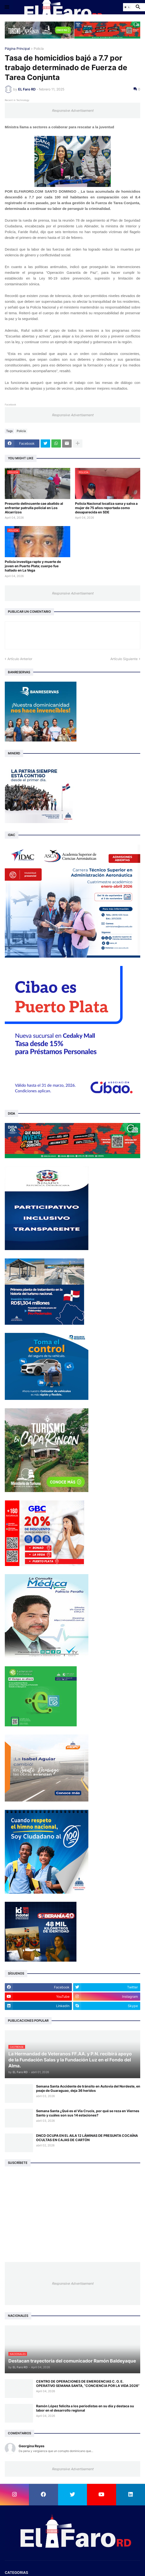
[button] (6, 7)
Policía (39, 49)
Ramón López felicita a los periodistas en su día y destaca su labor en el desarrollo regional (85, 2408)
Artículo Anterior (19, 659)
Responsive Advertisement (72, 110)
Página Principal (17, 49)
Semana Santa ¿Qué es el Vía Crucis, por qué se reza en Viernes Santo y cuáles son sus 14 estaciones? (87, 2113)
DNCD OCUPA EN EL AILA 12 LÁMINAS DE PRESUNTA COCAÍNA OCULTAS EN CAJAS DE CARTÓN (87, 2137)
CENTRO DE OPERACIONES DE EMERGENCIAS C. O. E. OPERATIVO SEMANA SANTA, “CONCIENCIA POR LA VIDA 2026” (88, 2383)
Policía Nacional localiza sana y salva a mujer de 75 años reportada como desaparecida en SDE (106, 507)
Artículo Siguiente (124, 659)
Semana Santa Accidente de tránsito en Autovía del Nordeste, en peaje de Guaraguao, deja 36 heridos (88, 2088)
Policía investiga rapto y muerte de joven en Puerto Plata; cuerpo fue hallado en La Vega (33, 566)
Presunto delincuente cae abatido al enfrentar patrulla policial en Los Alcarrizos (34, 507)
